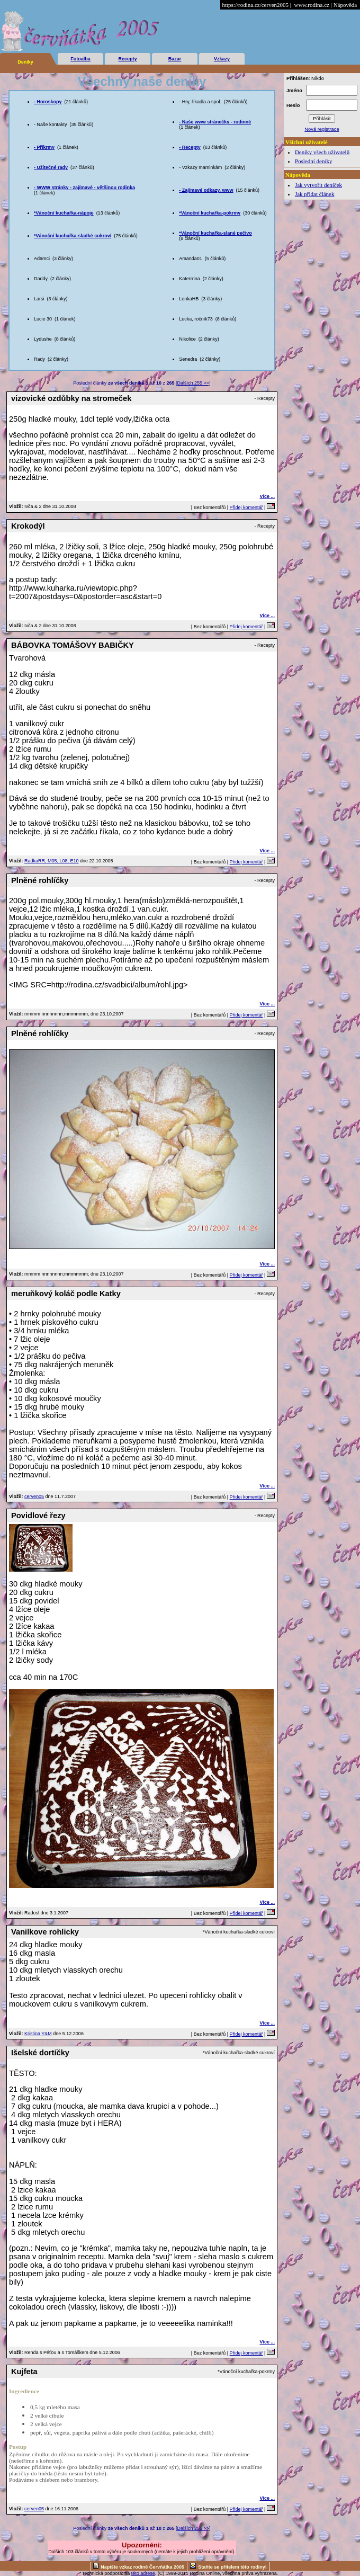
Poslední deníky (313, 161)
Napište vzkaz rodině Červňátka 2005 (142, 2567)
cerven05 (34, 1496)
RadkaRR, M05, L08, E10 (51, 860)
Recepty (127, 58)
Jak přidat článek (315, 194)
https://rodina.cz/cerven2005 (255, 5)
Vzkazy (222, 58)
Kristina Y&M (38, 2033)
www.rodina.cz (311, 5)
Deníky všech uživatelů (322, 152)
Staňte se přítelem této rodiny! (232, 2567)
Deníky (25, 62)
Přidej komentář (246, 507)
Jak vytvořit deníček (318, 185)
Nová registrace (321, 129)
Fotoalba (80, 58)
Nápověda (345, 5)
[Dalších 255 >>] (193, 383)
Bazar (175, 58)
